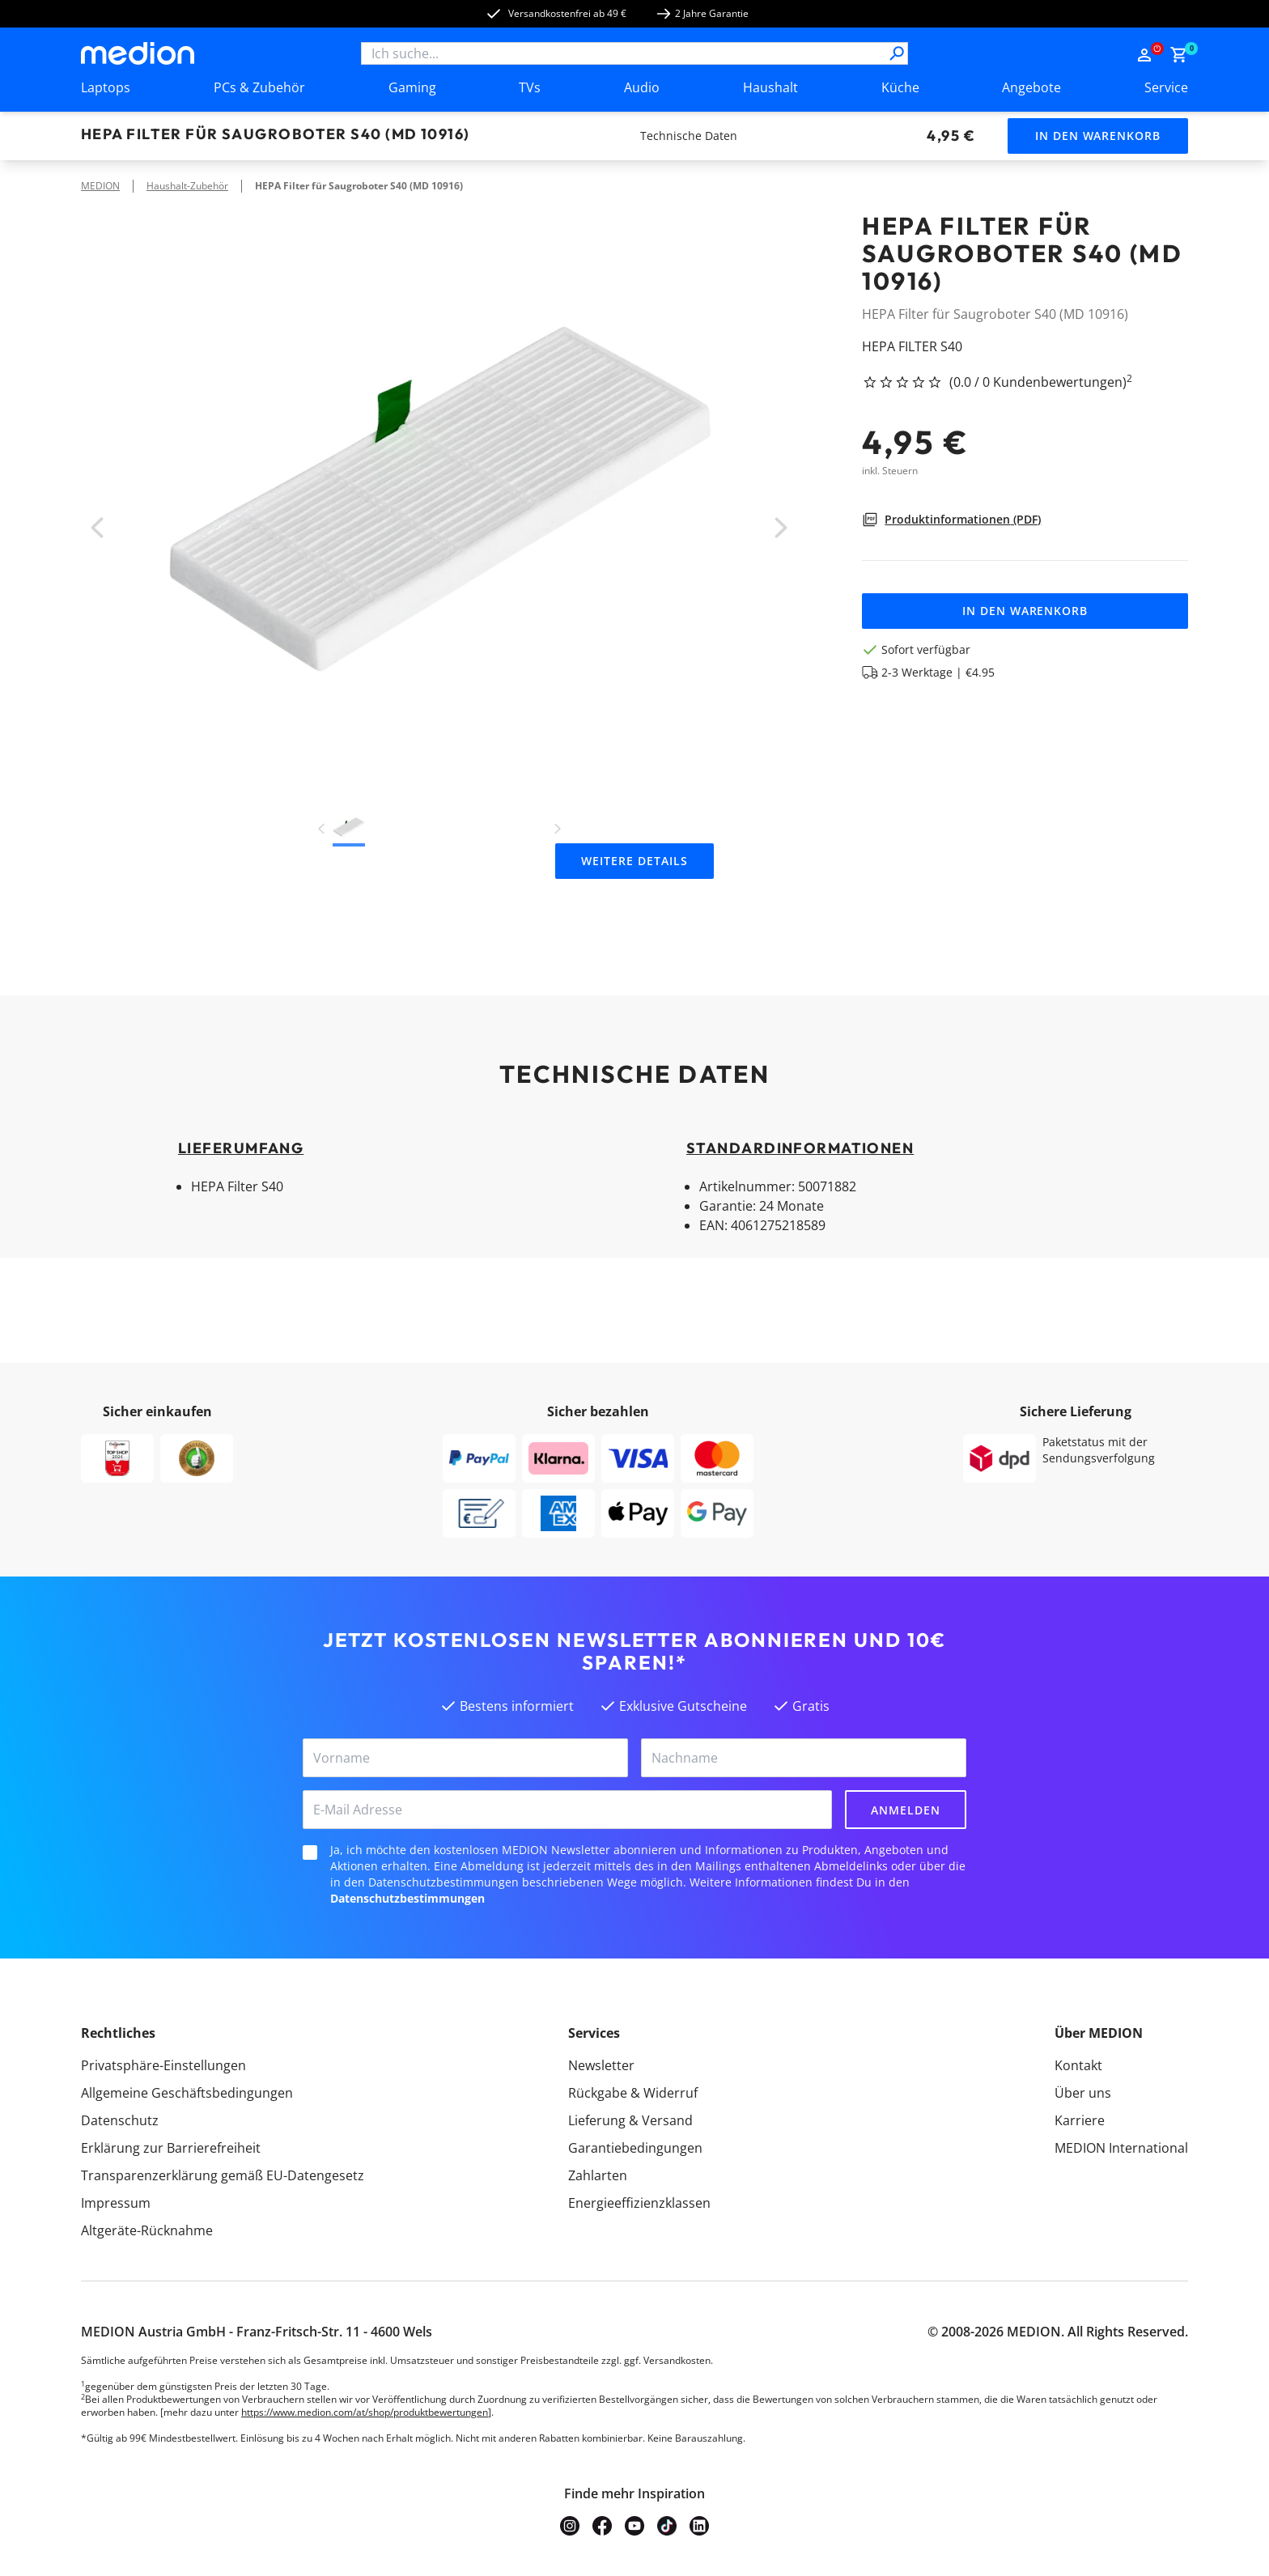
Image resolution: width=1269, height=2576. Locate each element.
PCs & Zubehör (259, 87)
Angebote (1031, 87)
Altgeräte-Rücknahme (147, 2230)
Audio (642, 87)
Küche (900, 87)
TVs (530, 87)
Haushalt (770, 87)
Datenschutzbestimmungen (407, 1898)
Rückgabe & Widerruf (633, 2093)
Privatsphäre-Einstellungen (163, 2065)
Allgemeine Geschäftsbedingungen (187, 2093)
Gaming (412, 87)
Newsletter (601, 2065)
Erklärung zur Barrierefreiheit (171, 2148)
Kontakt (1078, 2065)
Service (1166, 87)
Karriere (1080, 2120)
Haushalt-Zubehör (187, 186)
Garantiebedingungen (635, 2148)
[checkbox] (310, 1852)
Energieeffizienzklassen (639, 2203)
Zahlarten (597, 2175)
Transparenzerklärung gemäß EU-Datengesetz (222, 2175)
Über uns (1083, 2093)
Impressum (116, 2203)
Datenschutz (120, 2120)
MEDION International (1121, 2148)
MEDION (100, 186)
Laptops (105, 87)
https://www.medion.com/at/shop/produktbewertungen (364, 2412)
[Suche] (896, 53)
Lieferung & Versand (630, 2120)
